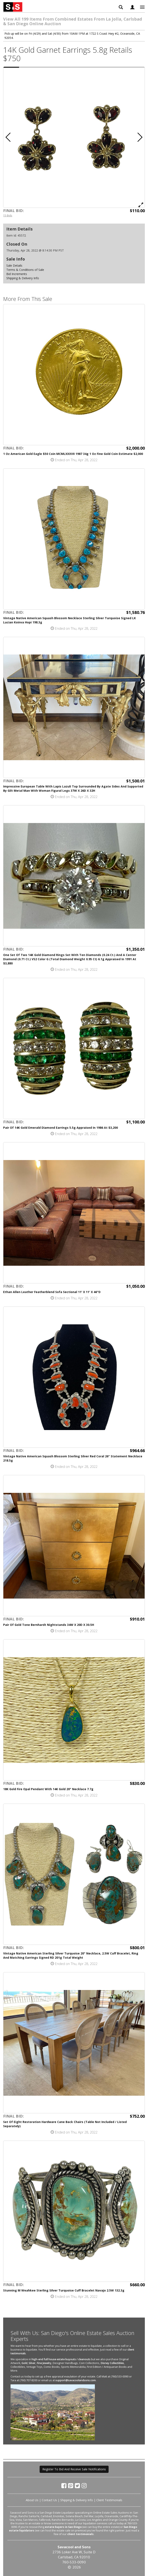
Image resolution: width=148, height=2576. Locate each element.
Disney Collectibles (112, 2363)
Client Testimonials (109, 2500)
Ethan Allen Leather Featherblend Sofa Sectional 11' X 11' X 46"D (52, 1292)
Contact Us (49, 2500)
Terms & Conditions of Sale (25, 270)
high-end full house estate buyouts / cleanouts (61, 2359)
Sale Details (14, 265)
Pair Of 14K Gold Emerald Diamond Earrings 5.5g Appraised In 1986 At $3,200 (60, 1128)
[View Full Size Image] (141, 204)
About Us (32, 2500)
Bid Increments (16, 274)
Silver (32, 2363)
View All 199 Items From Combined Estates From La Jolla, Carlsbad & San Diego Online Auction (72, 21)
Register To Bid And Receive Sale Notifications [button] (74, 2469)
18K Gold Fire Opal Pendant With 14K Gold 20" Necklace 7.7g (48, 1789)
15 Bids (7, 215)
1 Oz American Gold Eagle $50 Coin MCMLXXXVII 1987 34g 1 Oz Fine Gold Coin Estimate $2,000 (73, 454)
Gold (24, 2363)
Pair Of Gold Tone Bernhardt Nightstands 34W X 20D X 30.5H (48, 1625)
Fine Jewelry (44, 2363)
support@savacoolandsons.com (75, 2380)
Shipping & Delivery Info (22, 278)
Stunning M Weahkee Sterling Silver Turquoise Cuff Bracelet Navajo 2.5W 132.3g (63, 2290)
